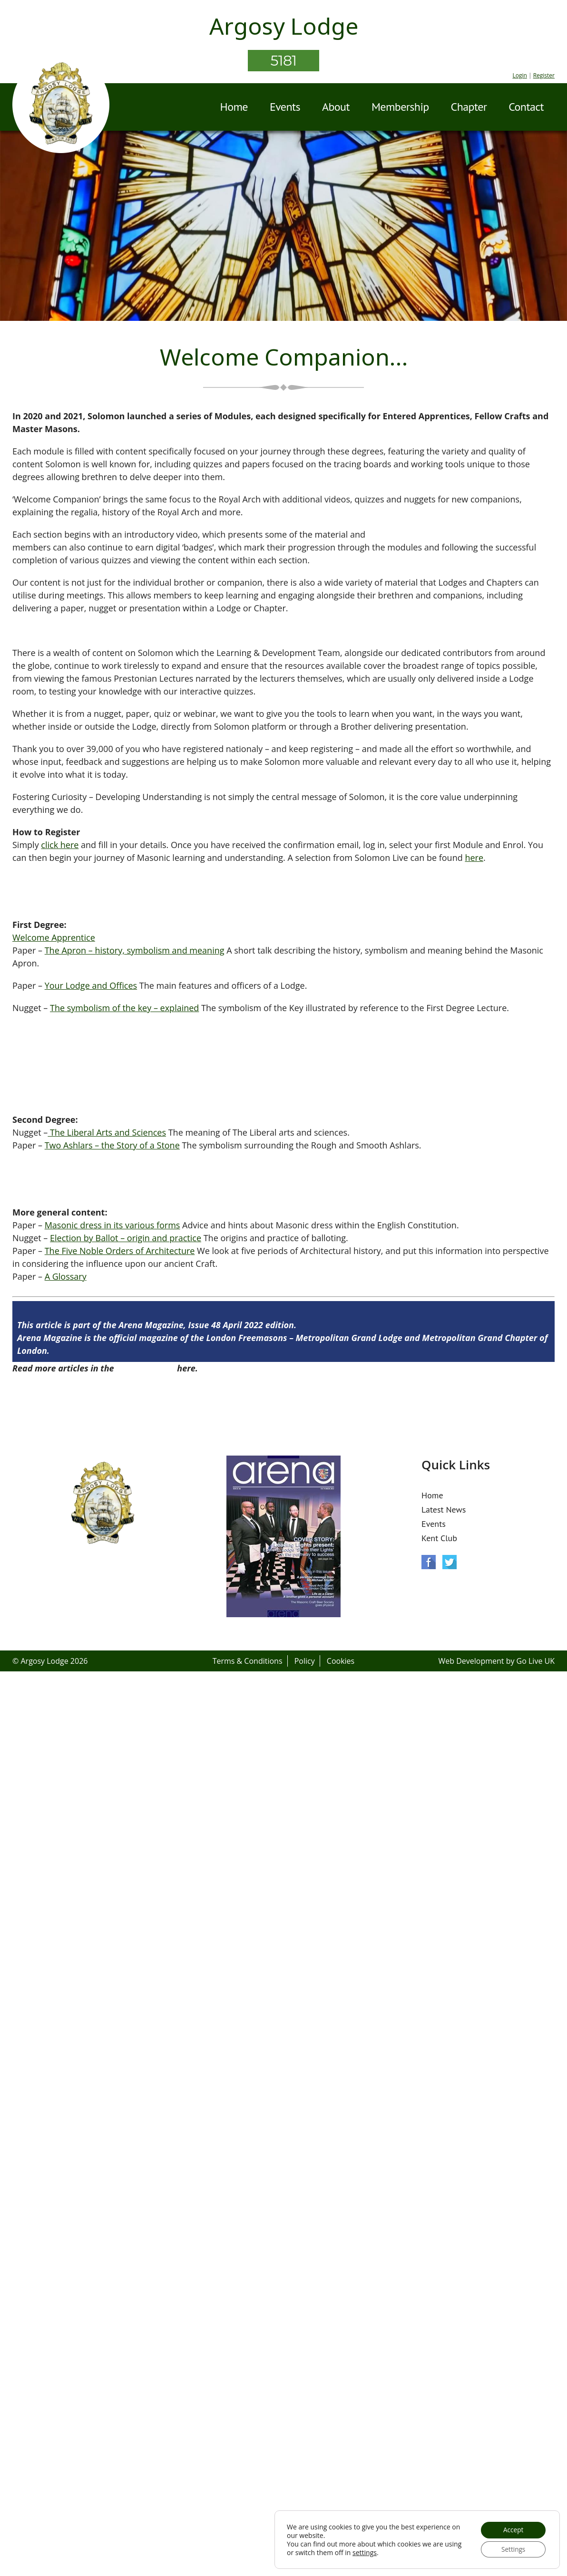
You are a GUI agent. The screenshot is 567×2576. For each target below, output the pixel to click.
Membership (400, 106)
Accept (512, 2528)
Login (519, 75)
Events (285, 106)
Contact (526, 106)
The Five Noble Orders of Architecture (120, 1250)
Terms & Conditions (248, 1661)
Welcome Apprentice (53, 937)
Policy (304, 1661)
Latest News (443, 1509)
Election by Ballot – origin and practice (125, 1238)
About (336, 106)
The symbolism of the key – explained (124, 1007)
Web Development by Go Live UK (496, 1661)
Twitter (449, 1562)
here (474, 857)
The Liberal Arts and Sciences (107, 1132)
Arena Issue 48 (145, 1368)
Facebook (428, 1562)
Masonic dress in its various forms (112, 1225)
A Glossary (66, 1276)
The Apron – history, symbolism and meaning (135, 950)
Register (544, 75)
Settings (511, 2548)
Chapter (469, 106)
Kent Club (439, 1538)
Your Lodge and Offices (91, 985)
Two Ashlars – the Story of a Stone (112, 1145)
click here (59, 844)
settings (383, 2551)
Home (234, 106)
